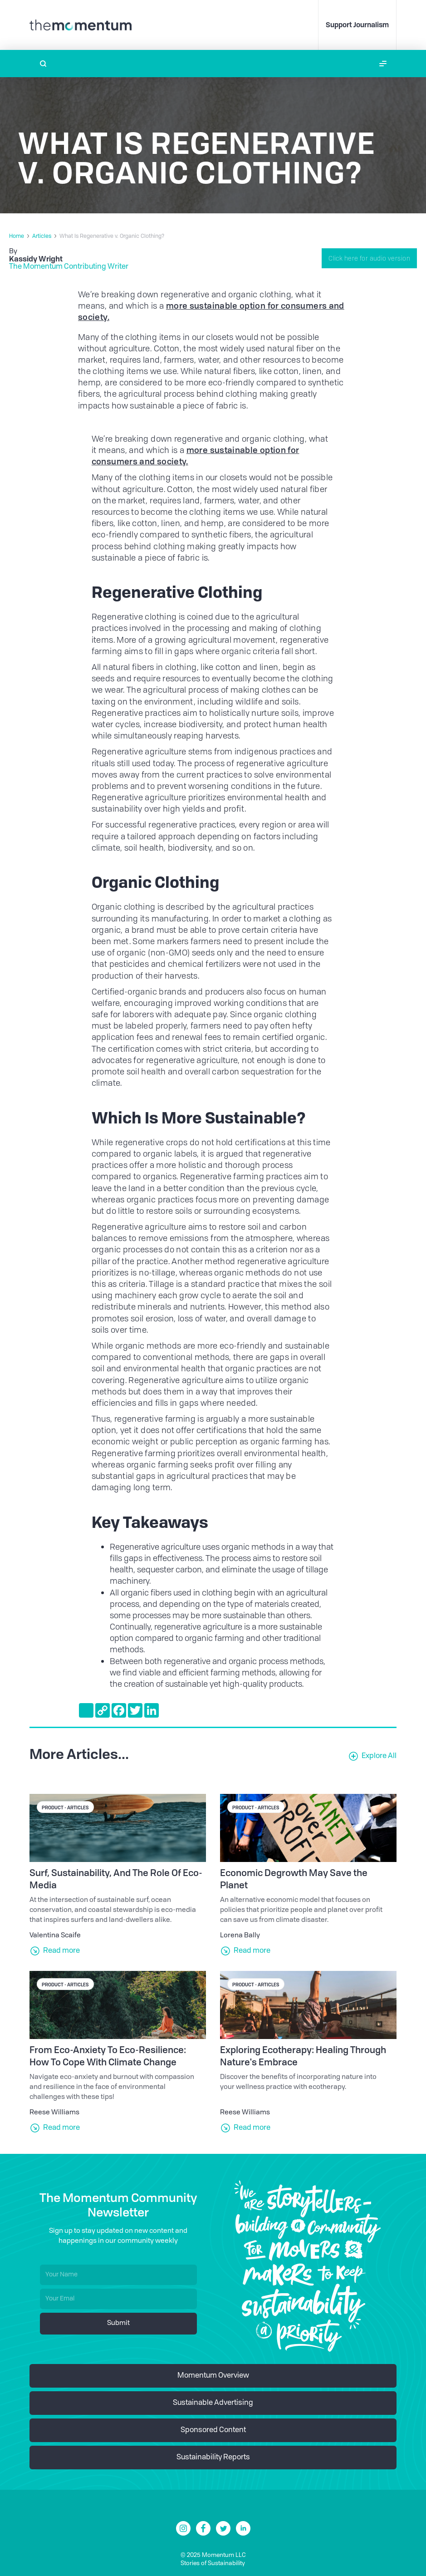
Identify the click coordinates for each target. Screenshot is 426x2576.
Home (16, 236)
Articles (41, 236)
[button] (383, 63)
